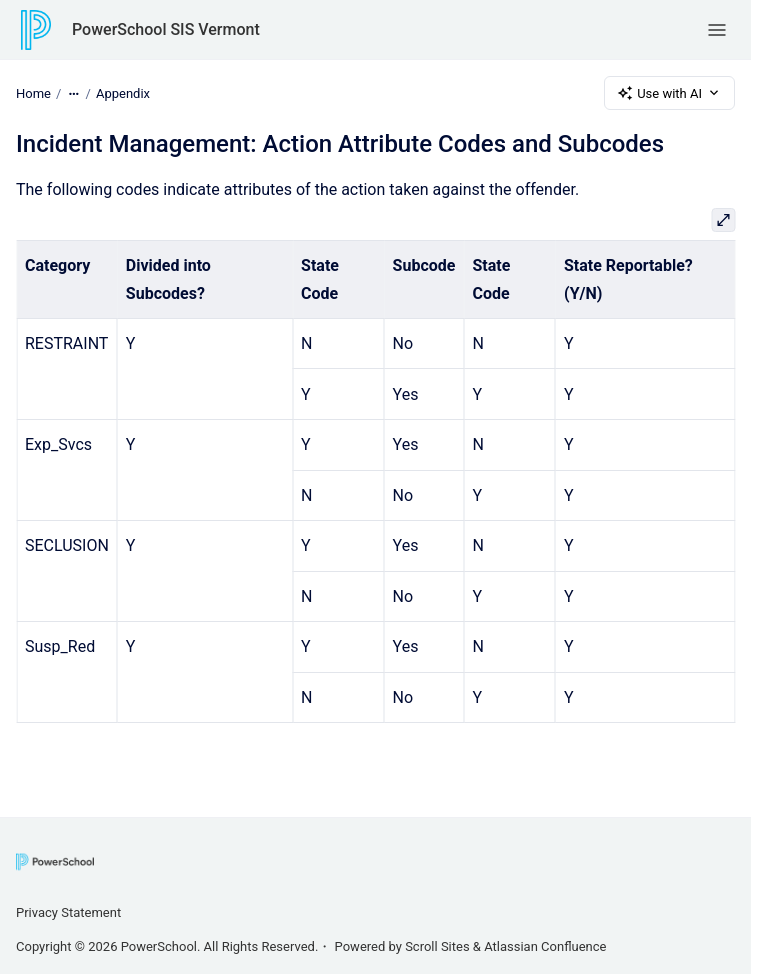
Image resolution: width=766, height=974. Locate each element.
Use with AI (669, 93)
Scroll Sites (437, 946)
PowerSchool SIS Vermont (166, 29)
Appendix (123, 92)
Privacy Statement (68, 912)
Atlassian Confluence (545, 946)
